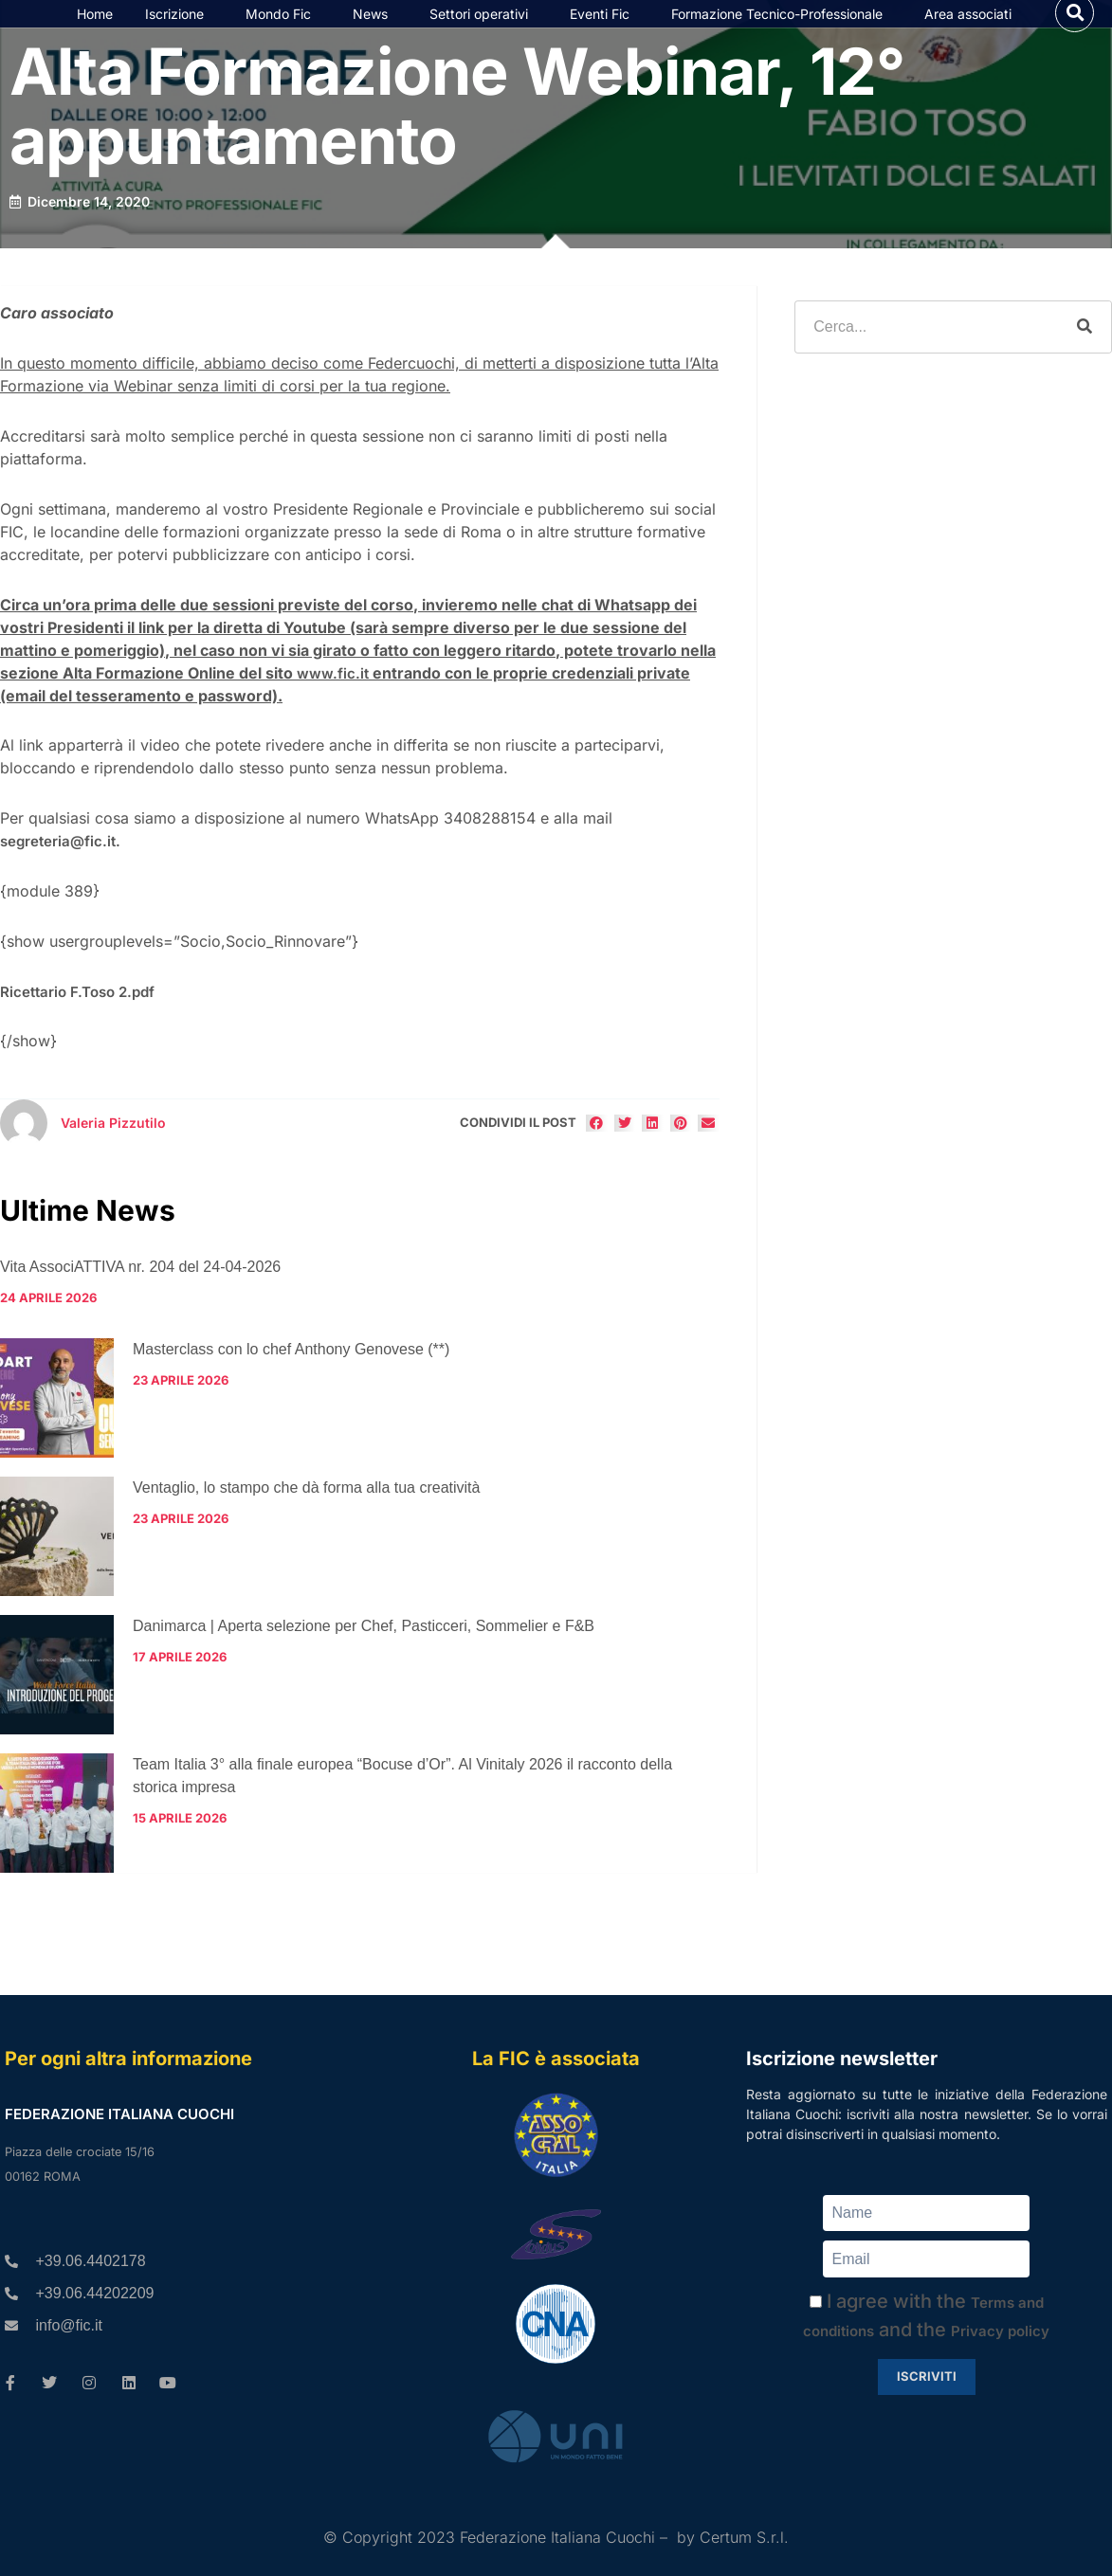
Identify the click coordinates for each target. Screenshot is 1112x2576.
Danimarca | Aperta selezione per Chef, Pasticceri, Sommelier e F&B (363, 1659)
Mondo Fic (283, 30)
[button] (1074, 28)
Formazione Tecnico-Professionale (781, 30)
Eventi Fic (604, 30)
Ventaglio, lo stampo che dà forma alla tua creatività (306, 1521)
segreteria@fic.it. (60, 874)
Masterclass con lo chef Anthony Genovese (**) (291, 1382)
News (375, 30)
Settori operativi (483, 30)
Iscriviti (927, 2376)
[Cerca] (1084, 360)
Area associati (972, 30)
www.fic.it (333, 706)
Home (95, 30)
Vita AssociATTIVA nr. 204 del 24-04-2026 (140, 1300)
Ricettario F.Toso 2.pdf (77, 1024)
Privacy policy (1000, 2331)
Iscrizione (179, 30)
